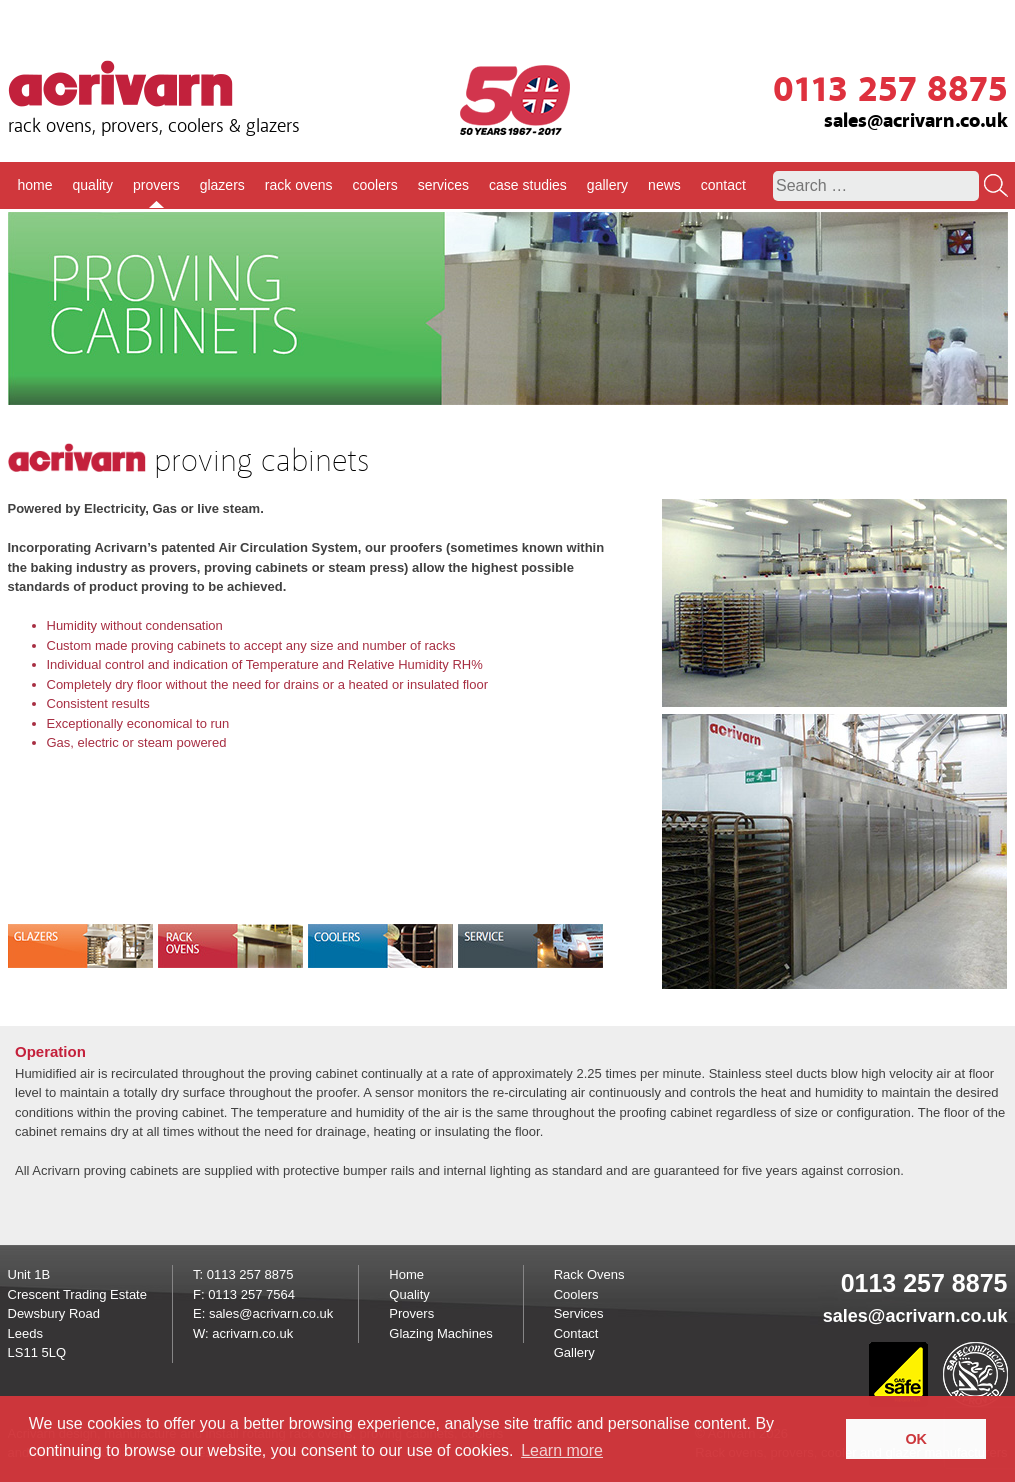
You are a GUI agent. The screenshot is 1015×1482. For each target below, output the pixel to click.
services (443, 185)
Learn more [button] (562, 1450)
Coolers (576, 1294)
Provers (411, 1313)
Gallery (574, 1352)
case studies (528, 185)
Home (406, 1274)
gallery (607, 185)
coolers (375, 185)
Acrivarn (120, 83)
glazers (222, 185)
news (664, 185)
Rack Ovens (589, 1274)
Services (579, 1313)
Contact (576, 1333)
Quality (409, 1294)
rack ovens (299, 185)
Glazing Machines (440, 1333)
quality (93, 185)
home (35, 185)
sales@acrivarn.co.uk (916, 121)
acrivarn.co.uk (252, 1333)
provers (156, 185)
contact (723, 185)
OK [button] (916, 1439)
